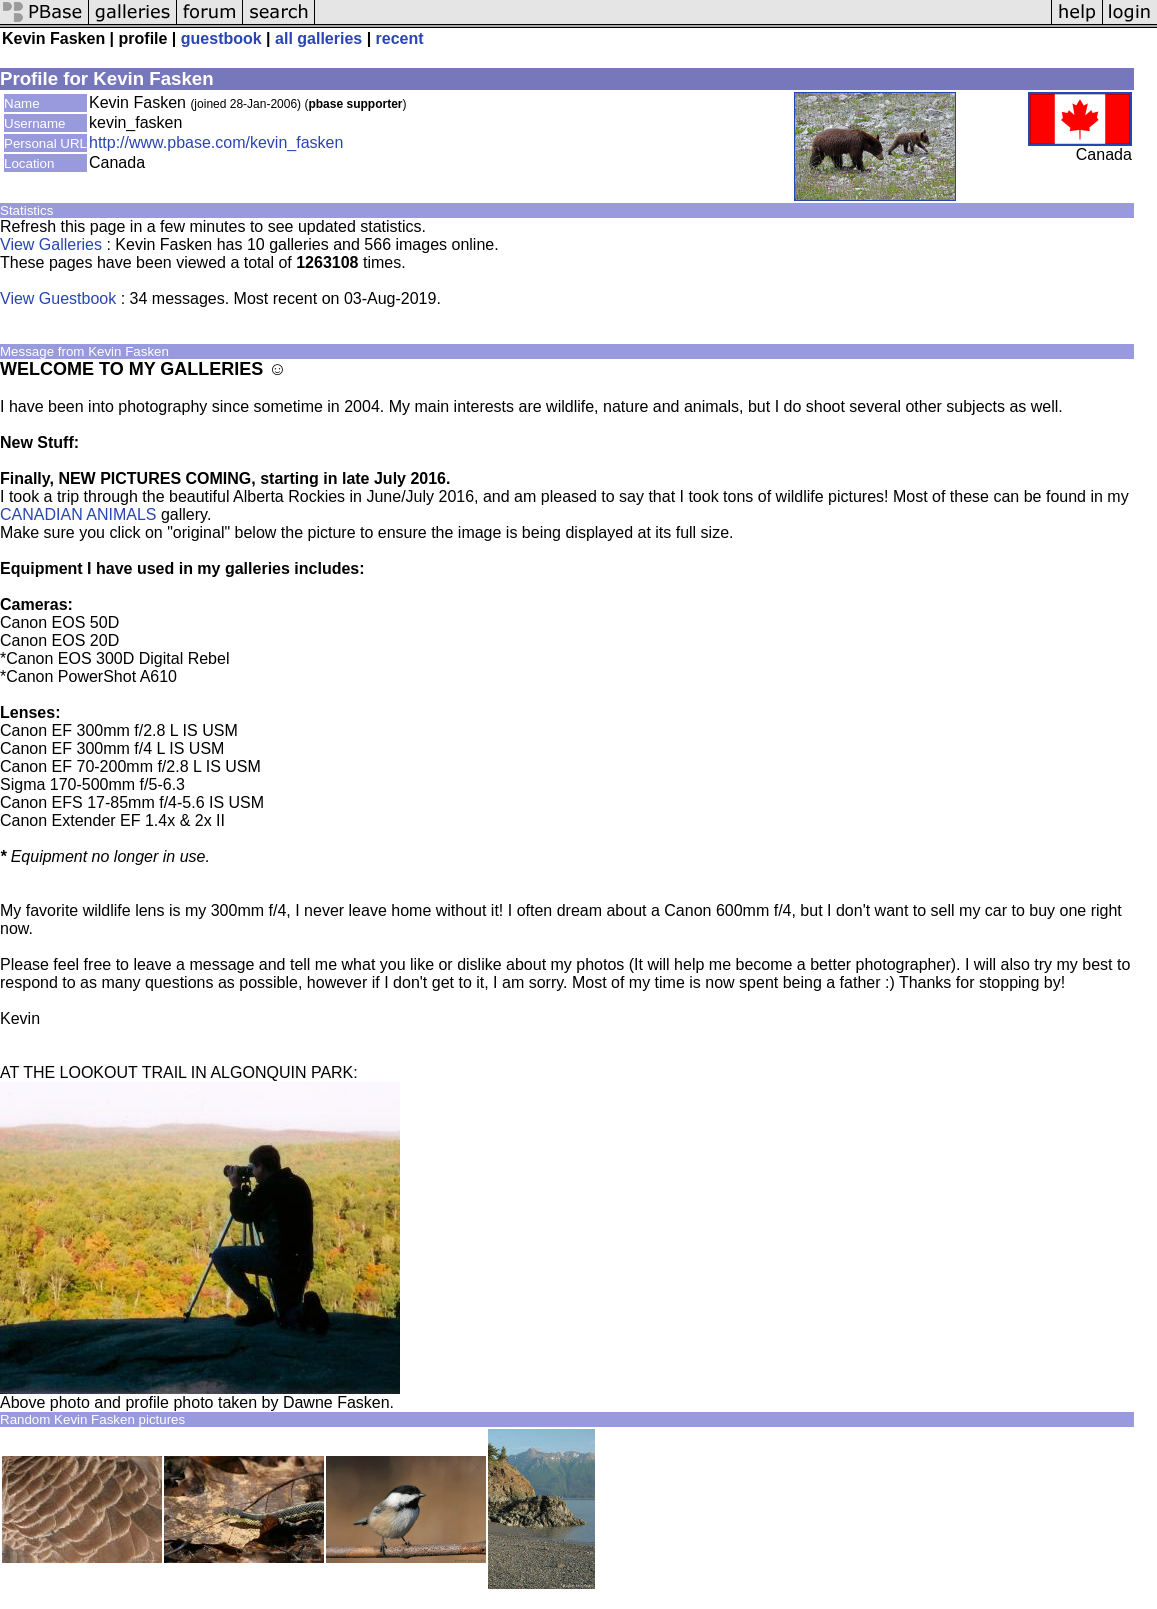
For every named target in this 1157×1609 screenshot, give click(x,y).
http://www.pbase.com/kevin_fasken (216, 142)
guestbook (221, 38)
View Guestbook (58, 298)
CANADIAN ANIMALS (78, 514)
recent (400, 38)
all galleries (318, 38)
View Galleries (51, 244)
